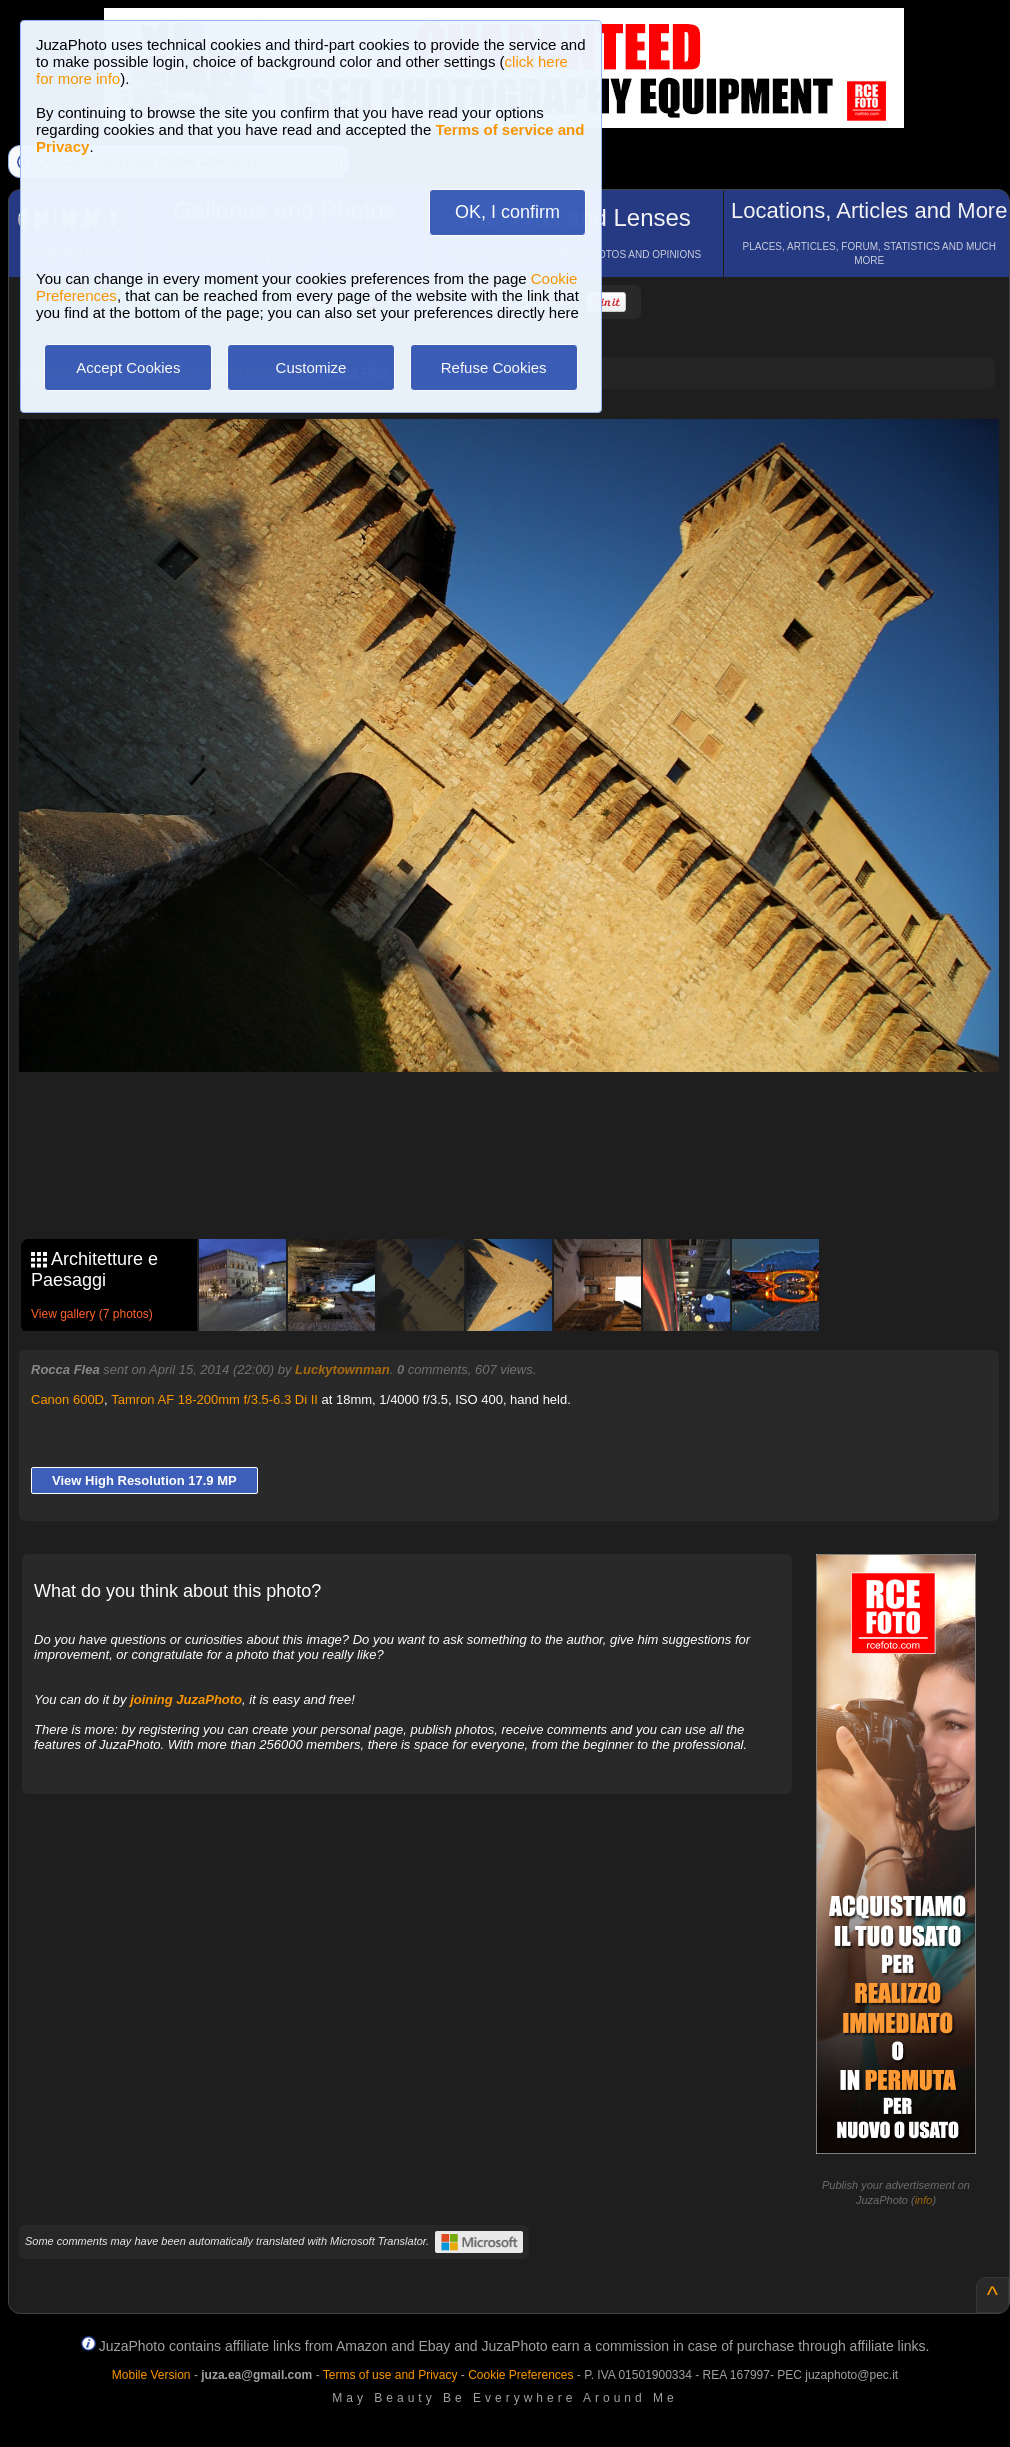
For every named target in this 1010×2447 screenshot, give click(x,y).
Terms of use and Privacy (390, 2375)
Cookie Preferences (520, 2375)
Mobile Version (151, 2375)
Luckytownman (342, 1369)
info (924, 2200)
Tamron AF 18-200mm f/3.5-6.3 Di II (214, 1399)
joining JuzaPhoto (186, 1699)
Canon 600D (67, 1399)
